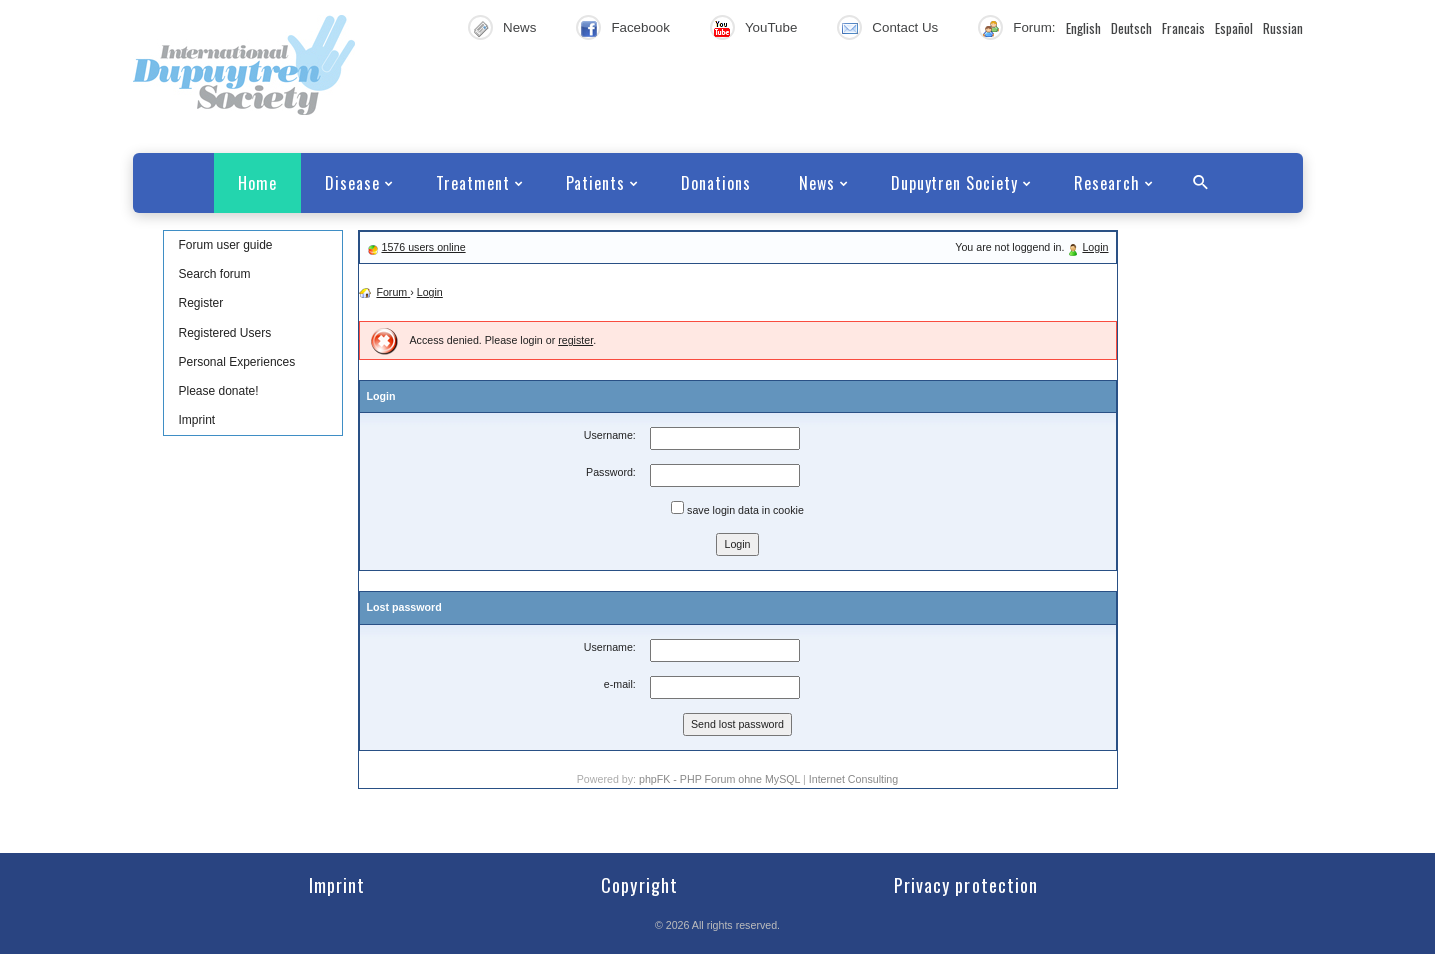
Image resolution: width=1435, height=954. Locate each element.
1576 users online (423, 247)
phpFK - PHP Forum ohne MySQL (721, 779)
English (1083, 28)
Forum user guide (226, 245)
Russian (1283, 28)
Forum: (1034, 27)
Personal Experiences (237, 362)
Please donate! (219, 391)
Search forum (215, 274)
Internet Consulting (853, 779)
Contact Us (905, 27)
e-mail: (620, 684)
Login (1095, 247)
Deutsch (1131, 28)
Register (201, 303)
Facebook (640, 27)
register (575, 340)
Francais (1183, 28)
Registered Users (225, 333)
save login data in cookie (737, 508)
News (519, 27)
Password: (611, 472)
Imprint (197, 420)
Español (1234, 28)
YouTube (771, 27)
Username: (610, 435)
